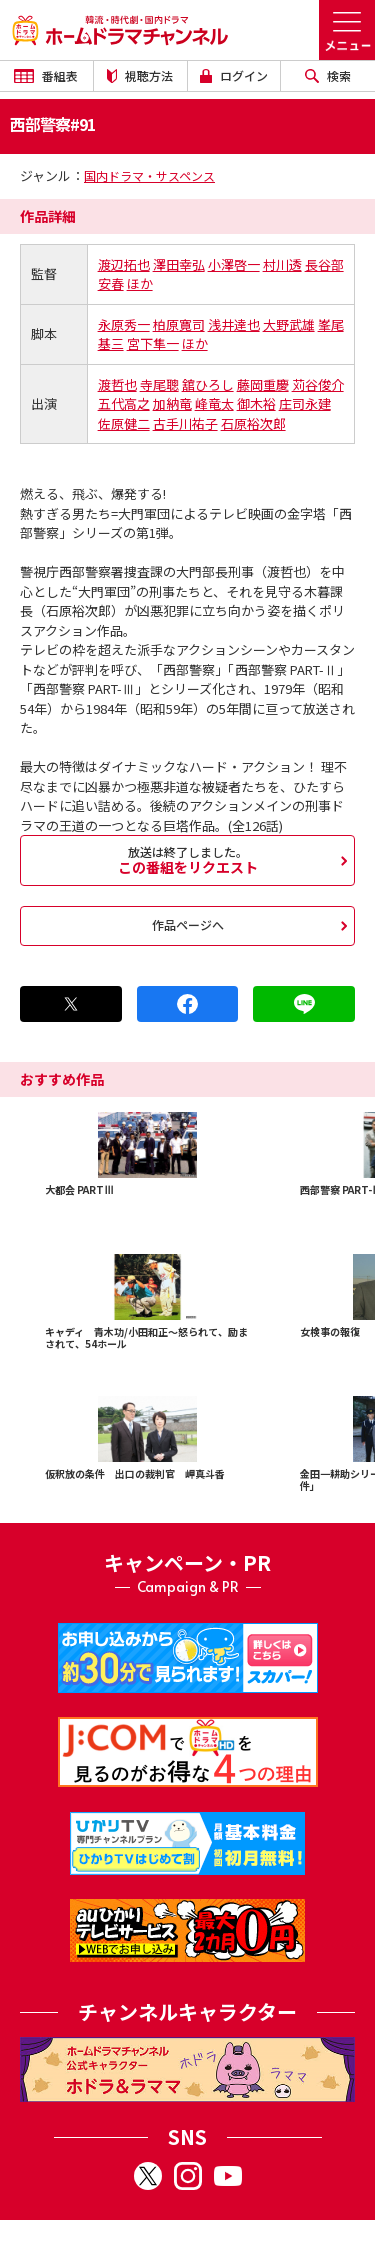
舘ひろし (208, 384)
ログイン (234, 75)
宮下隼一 (153, 343)
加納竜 (172, 403)
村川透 (282, 264)
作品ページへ (188, 924)
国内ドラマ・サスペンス (149, 175)
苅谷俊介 (318, 384)
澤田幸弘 (179, 264)
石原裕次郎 (253, 423)
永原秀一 (124, 324)
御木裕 (256, 403)
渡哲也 (117, 384)
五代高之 (124, 403)
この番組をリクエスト (187, 860)
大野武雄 (289, 324)
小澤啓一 (234, 264)
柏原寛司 (179, 324)
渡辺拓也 (124, 264)
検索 (328, 75)
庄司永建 (305, 403)
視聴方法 (140, 75)
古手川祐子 (185, 423)
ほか (140, 283)
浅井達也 (234, 324)
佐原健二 (124, 423)
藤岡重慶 (263, 384)
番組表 (46, 75)
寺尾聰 (159, 384)
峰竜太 (214, 403)
